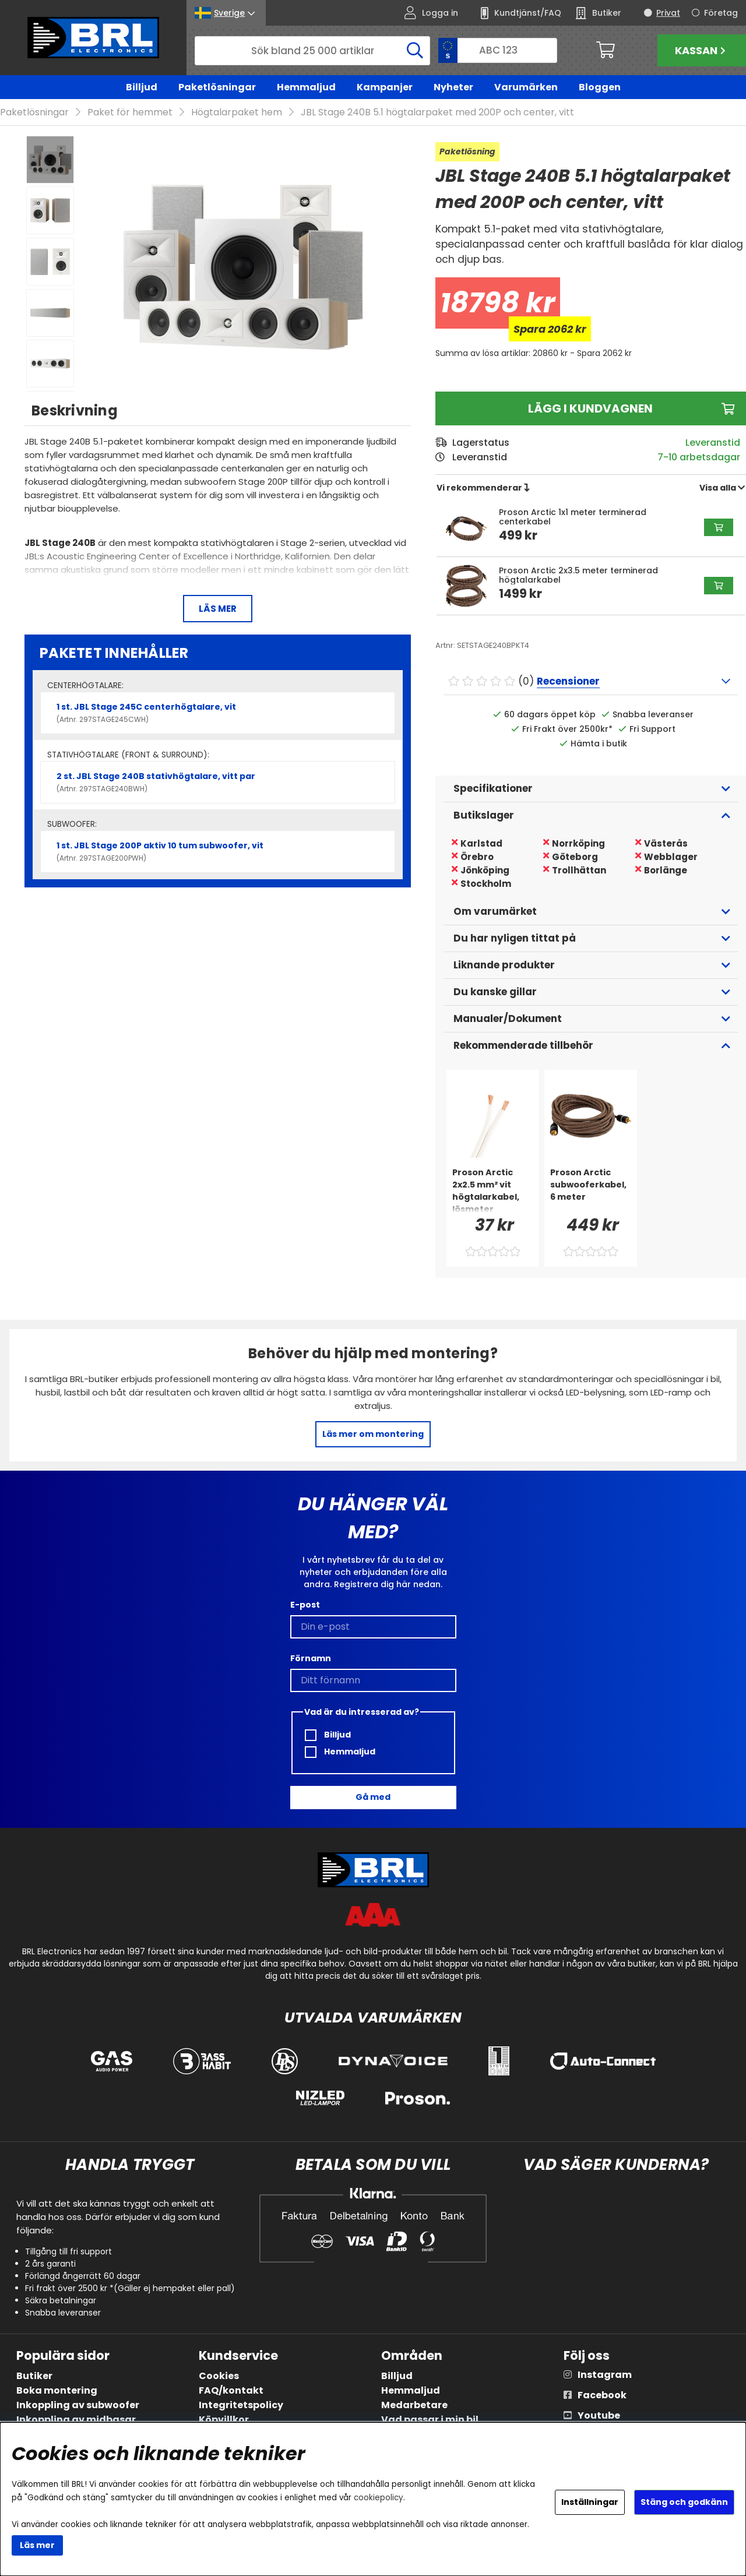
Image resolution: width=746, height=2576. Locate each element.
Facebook (602, 2395)
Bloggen (600, 87)
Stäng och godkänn (684, 2502)
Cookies (219, 2376)
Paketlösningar (217, 87)
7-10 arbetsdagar (698, 457)
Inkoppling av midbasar (76, 2420)
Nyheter (453, 87)
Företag (721, 13)
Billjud (141, 87)
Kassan (702, 50)
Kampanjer (385, 87)
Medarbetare (414, 2405)
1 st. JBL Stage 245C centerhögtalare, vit (218, 713)
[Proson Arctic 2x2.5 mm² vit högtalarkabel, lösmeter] (492, 1190)
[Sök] (312, 50)
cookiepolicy (378, 2497)
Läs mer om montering (373, 1434)
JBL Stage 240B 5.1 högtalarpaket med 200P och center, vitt (437, 112)
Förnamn (310, 1658)
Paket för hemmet (130, 112)
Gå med (373, 1797)
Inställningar (589, 2502)
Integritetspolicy (241, 2405)
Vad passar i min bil (429, 2420)
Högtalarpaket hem (236, 112)
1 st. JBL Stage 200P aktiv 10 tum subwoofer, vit (218, 852)
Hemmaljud (306, 87)
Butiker (34, 2376)
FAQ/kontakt (231, 2391)
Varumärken (526, 87)
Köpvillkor (224, 2420)
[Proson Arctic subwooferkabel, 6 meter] (590, 1190)
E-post (305, 1605)
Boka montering (56, 2391)
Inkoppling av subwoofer (77, 2405)
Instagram (605, 2375)
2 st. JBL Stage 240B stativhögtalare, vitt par (218, 783)
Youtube (599, 2416)
